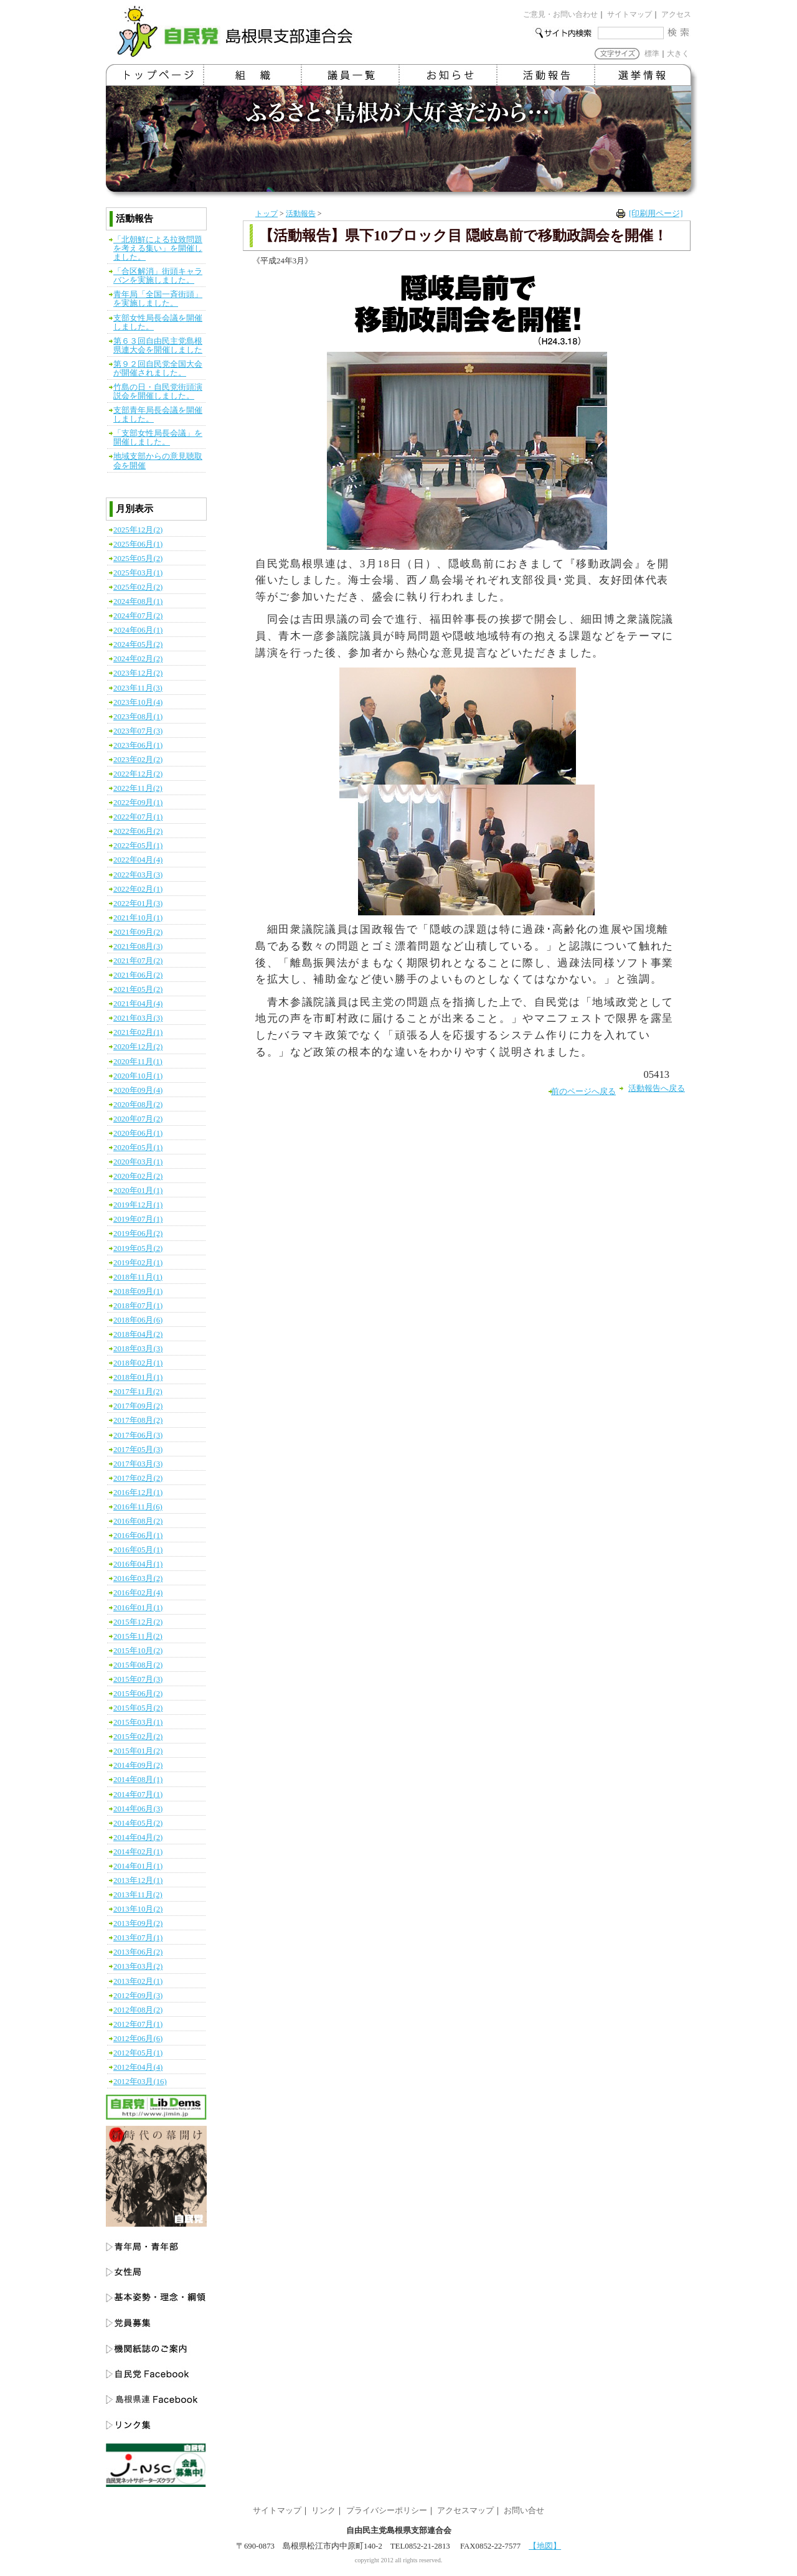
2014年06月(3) (138, 1809)
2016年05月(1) (138, 1549)
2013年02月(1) (138, 1981)
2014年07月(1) (138, 1794)
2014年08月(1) (138, 1779)
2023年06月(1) (138, 745)
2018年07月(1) (138, 1305)
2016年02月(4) (138, 1592)
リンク (323, 2510)
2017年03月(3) (138, 1464)
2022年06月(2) (138, 831)
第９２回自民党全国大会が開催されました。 (157, 368)
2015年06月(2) (138, 1693)
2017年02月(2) (138, 1478)
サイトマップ (629, 14)
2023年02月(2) (138, 759)
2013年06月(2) (138, 1952)
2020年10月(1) (138, 1076)
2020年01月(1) (138, 1190)
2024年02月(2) (138, 658)
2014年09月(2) (138, 1765)
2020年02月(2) (138, 1176)
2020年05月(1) (138, 1147)
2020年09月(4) (138, 1090)
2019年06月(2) (138, 1233)
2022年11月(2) (138, 788)
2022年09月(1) (138, 802)
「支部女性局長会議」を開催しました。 (157, 437)
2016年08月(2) (138, 1521)
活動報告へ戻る (656, 1088)
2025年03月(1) (138, 573)
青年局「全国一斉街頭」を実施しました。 (157, 299)
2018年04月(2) (138, 1334)
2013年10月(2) (138, 1909)
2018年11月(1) (138, 1277)
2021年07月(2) (138, 960)
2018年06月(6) (138, 1320)
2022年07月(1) (138, 817)
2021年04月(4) (138, 1003)
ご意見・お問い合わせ (560, 14)
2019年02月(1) (138, 1262)
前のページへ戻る (583, 1091)
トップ (266, 213)
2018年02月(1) (138, 1363)
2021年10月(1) (138, 917)
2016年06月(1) (138, 1535)
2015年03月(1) (138, 1722)
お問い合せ (524, 2510)
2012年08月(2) (138, 2010)
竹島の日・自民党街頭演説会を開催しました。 (157, 391)
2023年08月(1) (138, 716)
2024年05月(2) (138, 644)
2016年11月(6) (138, 1507)
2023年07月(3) (138, 731)
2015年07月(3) (138, 1679)
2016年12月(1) (138, 1492)
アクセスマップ (465, 2510)
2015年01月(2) (138, 1751)
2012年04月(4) (138, 2067)
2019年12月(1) (138, 1205)
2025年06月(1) (138, 544)
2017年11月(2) (138, 1391)
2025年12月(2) (138, 530)
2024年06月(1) (138, 630)
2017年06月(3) (138, 1435)
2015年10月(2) (138, 1650)
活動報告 (301, 213)
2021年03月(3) (138, 1018)
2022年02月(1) (138, 889)
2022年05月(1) (138, 845)
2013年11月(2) (138, 1894)
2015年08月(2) (138, 1665)
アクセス (676, 14)
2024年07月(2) (138, 615)
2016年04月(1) (138, 1564)
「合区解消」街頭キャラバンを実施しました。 (157, 276)
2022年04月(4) (138, 860)
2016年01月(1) (138, 1607)
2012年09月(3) (138, 1995)
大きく (678, 53)
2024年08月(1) (138, 601)
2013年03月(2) (138, 1966)
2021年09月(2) (138, 932)
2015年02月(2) (138, 1736)
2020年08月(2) (138, 1104)
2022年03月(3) (138, 874)
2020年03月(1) (138, 1162)
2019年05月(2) (138, 1248)
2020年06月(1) (138, 1133)
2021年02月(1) (138, 1032)
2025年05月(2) (138, 558)
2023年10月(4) (138, 702)
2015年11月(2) (138, 1636)
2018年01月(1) (138, 1377)
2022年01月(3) (138, 903)
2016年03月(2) (138, 1578)
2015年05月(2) (138, 1708)
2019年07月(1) (138, 1219)
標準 (651, 53)
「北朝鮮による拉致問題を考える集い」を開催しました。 (157, 248)
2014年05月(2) (138, 1823)
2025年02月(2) (138, 587)
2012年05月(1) (138, 2053)
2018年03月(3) (138, 1348)
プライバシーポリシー (386, 2510)
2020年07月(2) (138, 1119)
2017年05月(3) (138, 1449)
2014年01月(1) (138, 1866)
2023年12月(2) (138, 673)
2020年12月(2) (138, 1046)
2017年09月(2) (138, 1406)
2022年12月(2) (138, 774)
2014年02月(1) (138, 1851)
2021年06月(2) (138, 975)
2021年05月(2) (138, 989)
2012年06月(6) (138, 2038)
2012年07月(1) (138, 2024)
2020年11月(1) (138, 1061)
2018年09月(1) (138, 1291)
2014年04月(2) (138, 1837)
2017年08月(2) (138, 1420)
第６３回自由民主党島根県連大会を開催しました (157, 345)
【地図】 (545, 2546)
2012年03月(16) (140, 2081)
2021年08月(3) (138, 946)
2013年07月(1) (138, 1937)
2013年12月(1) (138, 1880)
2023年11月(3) (138, 688)
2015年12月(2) (138, 1622)
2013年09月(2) (138, 1923)
